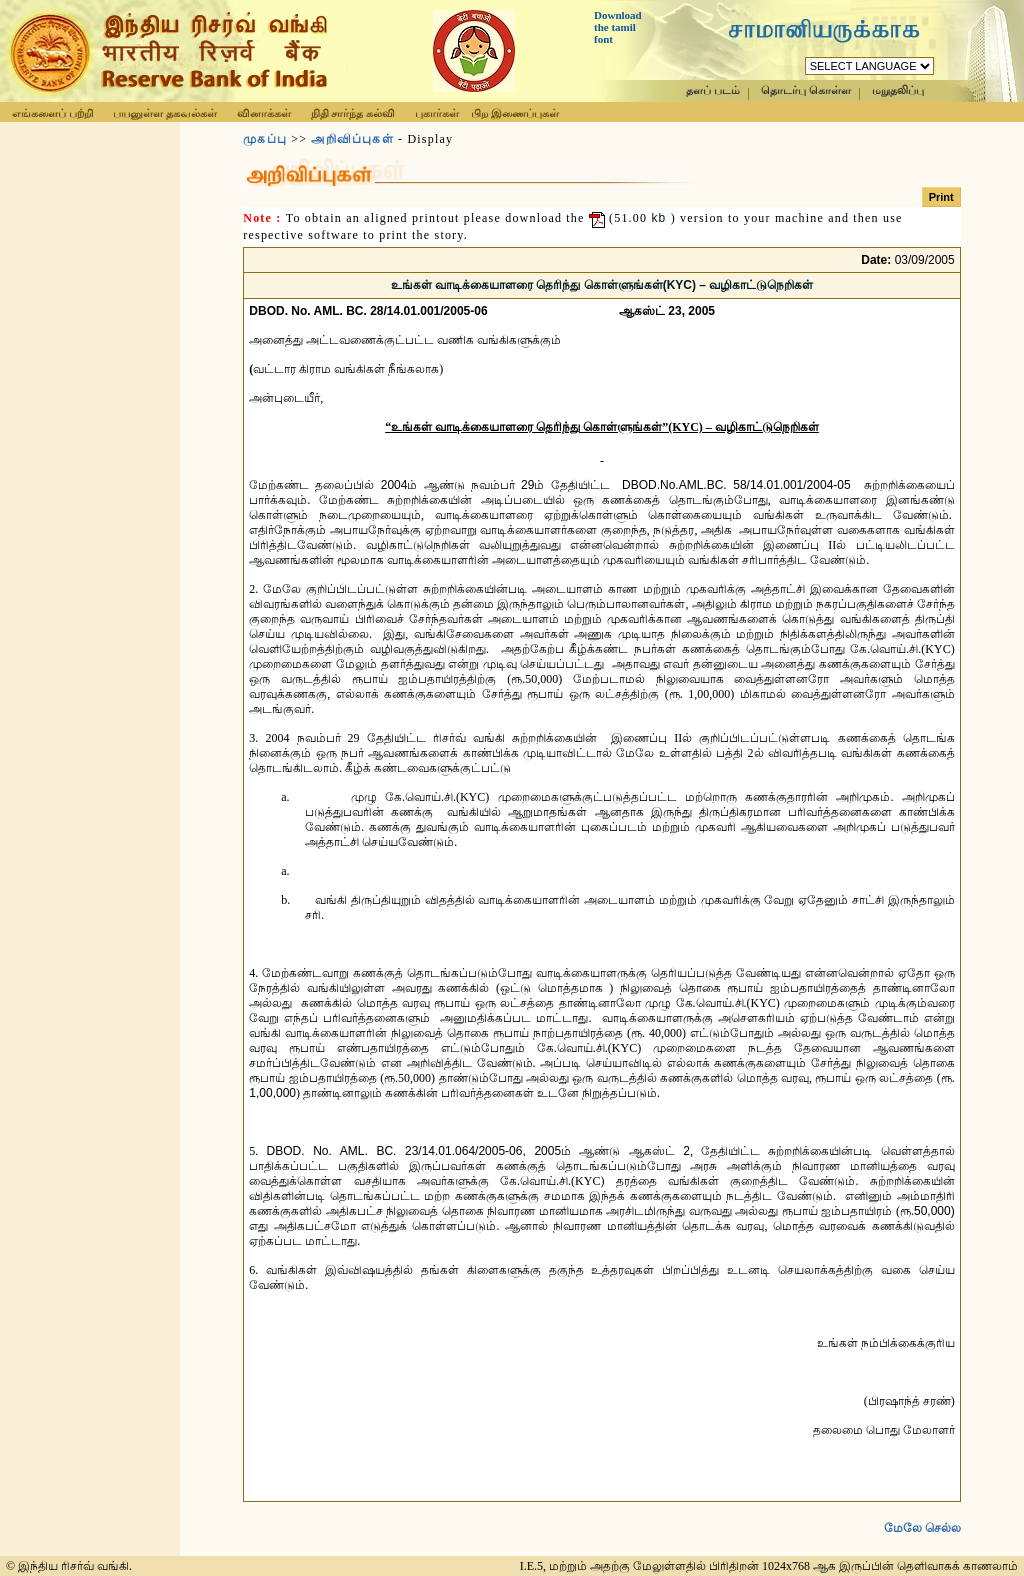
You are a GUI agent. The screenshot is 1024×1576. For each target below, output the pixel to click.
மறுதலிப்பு (898, 90)
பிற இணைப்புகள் (515, 113)
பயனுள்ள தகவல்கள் (165, 113)
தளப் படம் (713, 90)
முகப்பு (265, 139)
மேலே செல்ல (922, 1512)
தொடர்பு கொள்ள (806, 90)
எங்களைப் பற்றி (52, 113)
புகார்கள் (437, 113)
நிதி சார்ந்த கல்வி (353, 113)
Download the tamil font (618, 27)
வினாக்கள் (264, 113)
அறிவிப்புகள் (352, 139)
